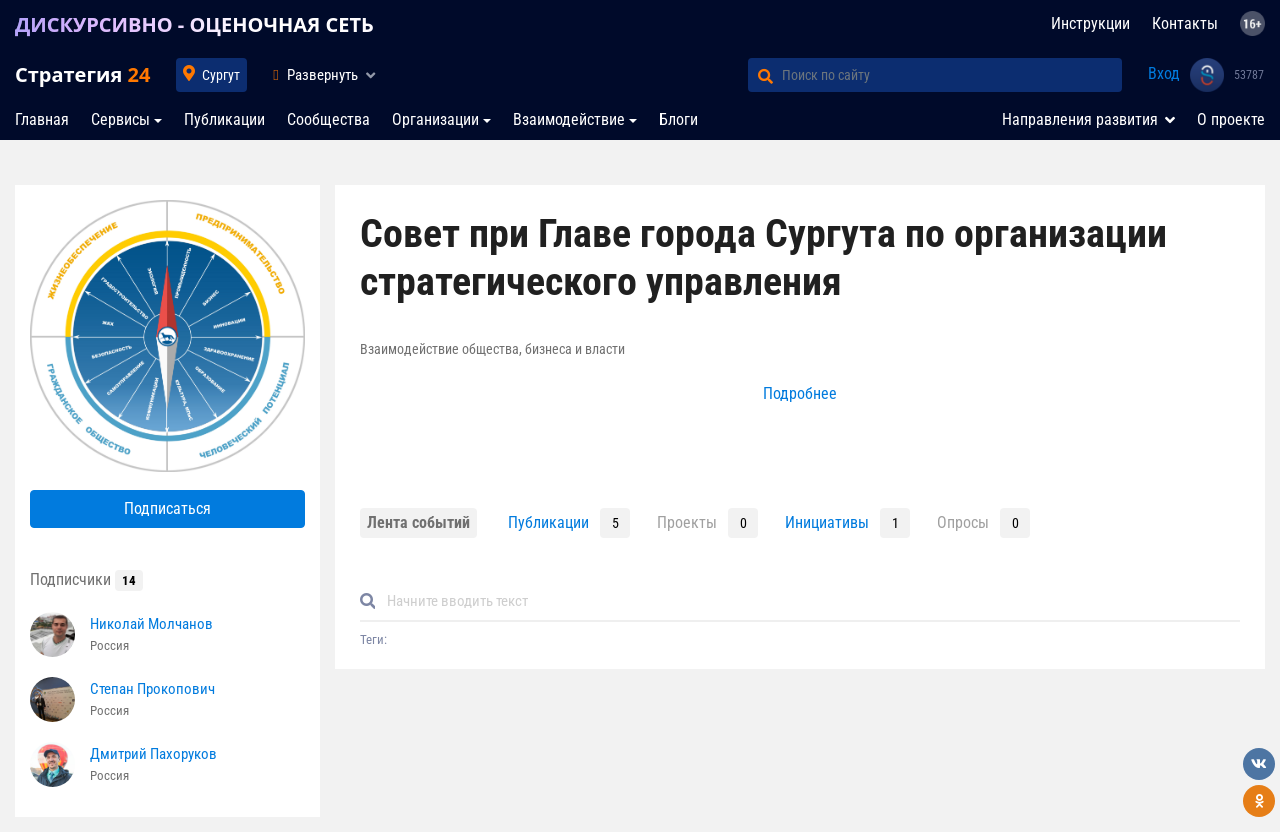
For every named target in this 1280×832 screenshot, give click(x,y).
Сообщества (328, 119)
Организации (435, 119)
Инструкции (1090, 23)
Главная (42, 119)
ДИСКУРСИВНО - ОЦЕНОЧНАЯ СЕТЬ (194, 24)
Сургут (221, 75)
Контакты (1185, 23)
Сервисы (120, 119)
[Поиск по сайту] (952, 75)
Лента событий (418, 522)
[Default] (808, 601)
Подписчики (86, 579)
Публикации (224, 119)
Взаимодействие (569, 119)
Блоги (678, 119)
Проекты (687, 522)
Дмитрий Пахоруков (153, 754)
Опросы (963, 522)
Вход (1164, 73)
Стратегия (82, 74)
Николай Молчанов (151, 624)
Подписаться (167, 508)
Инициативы (827, 522)
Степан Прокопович (152, 689)
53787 (1249, 75)
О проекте (1231, 119)
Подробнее (800, 393)
